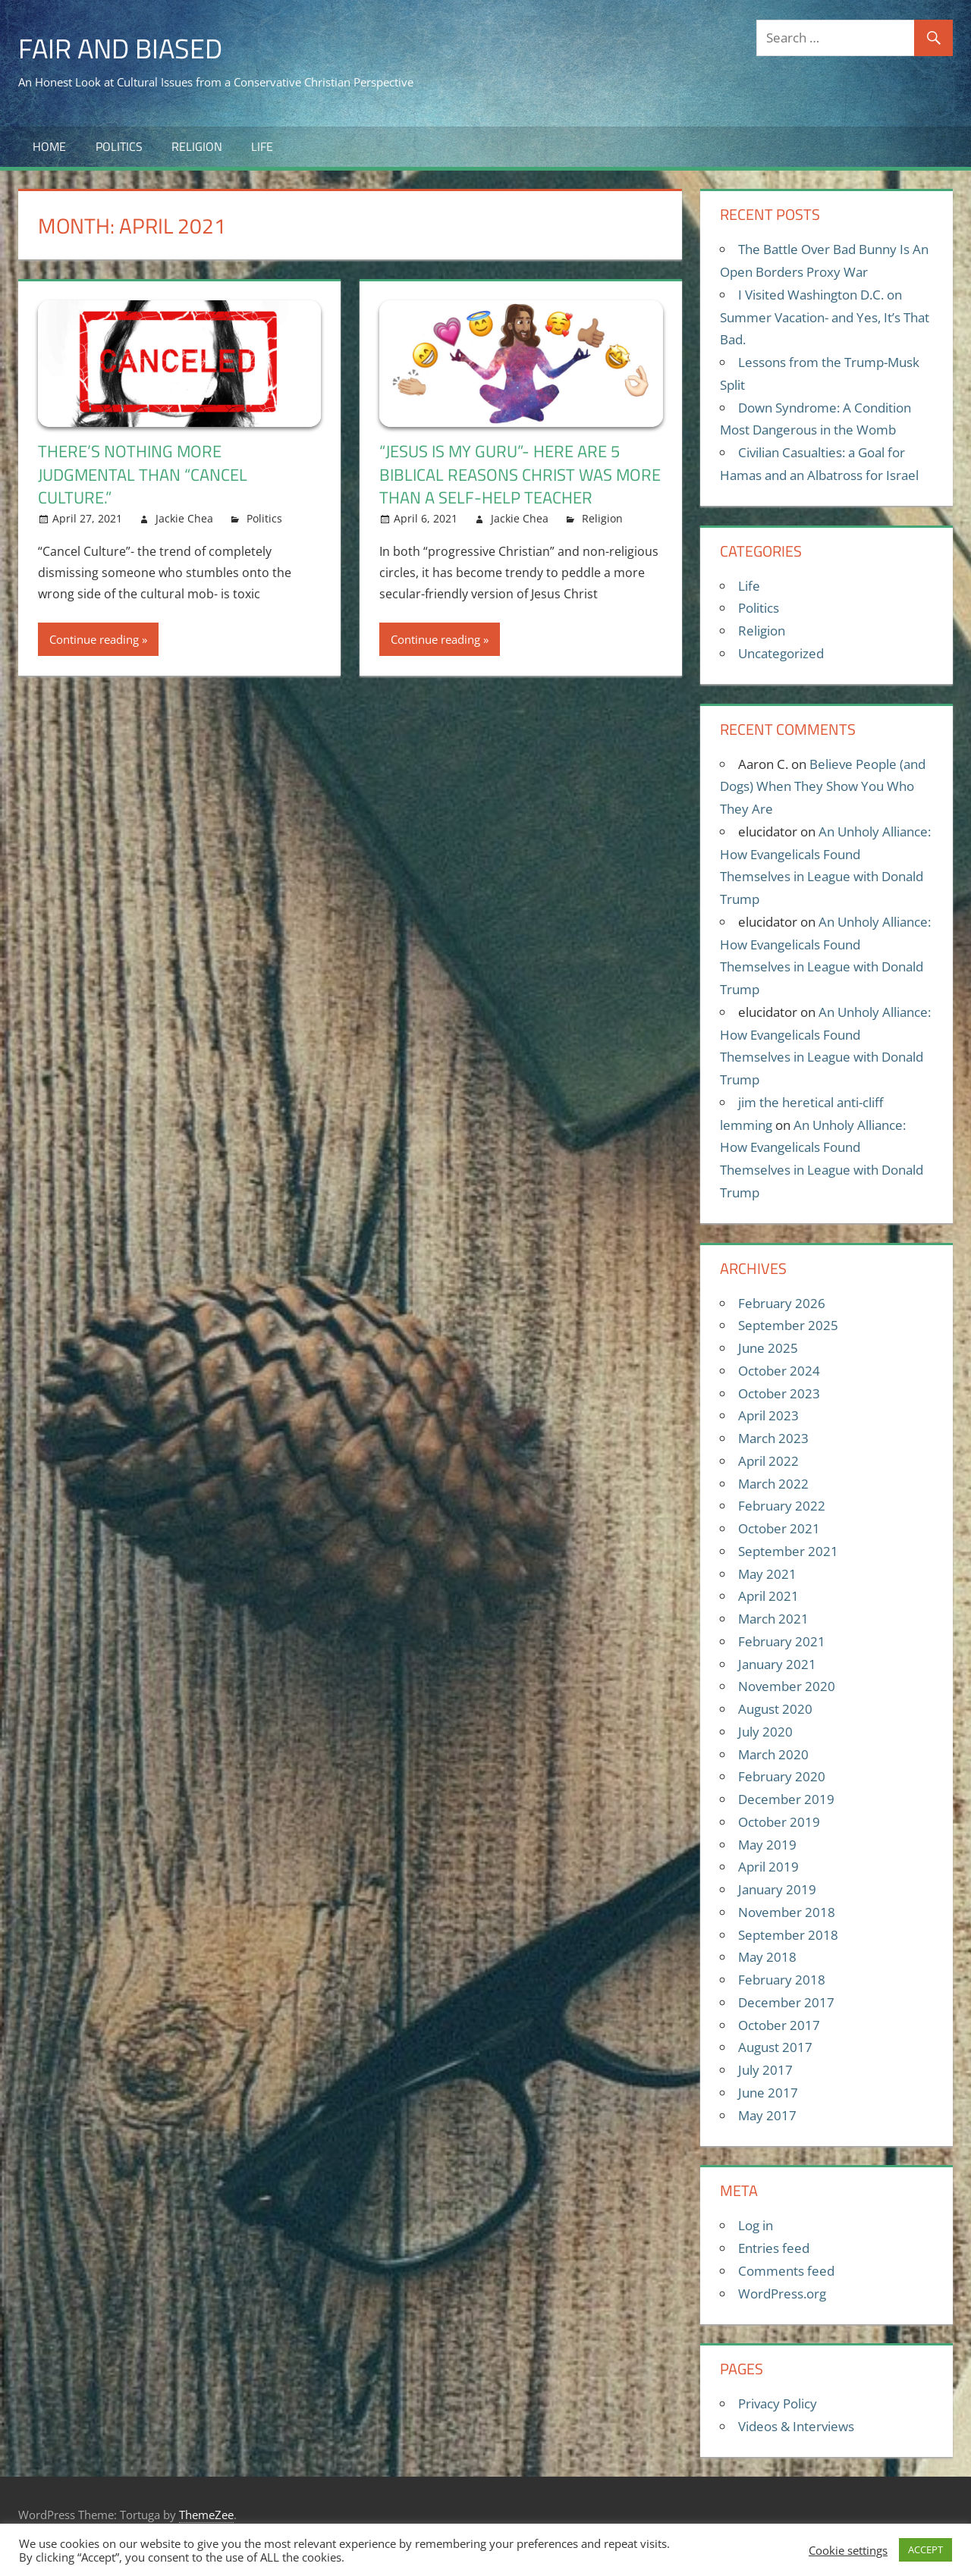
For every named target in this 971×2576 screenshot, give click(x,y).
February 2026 (781, 1303)
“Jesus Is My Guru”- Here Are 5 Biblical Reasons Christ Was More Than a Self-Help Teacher (520, 474)
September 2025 (788, 1325)
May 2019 (767, 1844)
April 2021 (768, 1596)
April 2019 (768, 1866)
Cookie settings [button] (848, 2550)
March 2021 (773, 1618)
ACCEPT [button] (925, 2549)
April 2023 (768, 1415)
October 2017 (779, 2025)
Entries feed (773, 2248)
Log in (755, 2225)
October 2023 (779, 1393)
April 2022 (768, 1461)
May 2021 (767, 1574)
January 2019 (777, 1889)
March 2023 (773, 1438)
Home (49, 146)
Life (262, 146)
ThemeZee (206, 2514)
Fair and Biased (120, 48)
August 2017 (775, 2047)
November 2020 (786, 1686)
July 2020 (765, 1731)
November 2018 (786, 1912)
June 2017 (768, 2092)
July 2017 (765, 2070)
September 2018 (788, 1935)
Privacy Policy (777, 2403)
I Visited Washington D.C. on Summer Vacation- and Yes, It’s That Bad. (824, 317)
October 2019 (779, 1822)
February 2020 (781, 1776)
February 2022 (781, 1505)
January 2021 (777, 1664)
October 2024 (779, 1370)
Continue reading (94, 639)
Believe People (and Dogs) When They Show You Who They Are (822, 786)
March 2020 (773, 1754)
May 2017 (767, 2115)
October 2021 (779, 1528)
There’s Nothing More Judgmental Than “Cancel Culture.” (142, 474)
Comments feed (786, 2270)
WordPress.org (782, 2293)
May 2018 (767, 1957)
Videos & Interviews (796, 2426)
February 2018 (781, 1979)
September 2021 (788, 1551)
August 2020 (775, 1709)
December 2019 (786, 1799)
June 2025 (768, 1348)
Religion (196, 146)
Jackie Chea (184, 518)
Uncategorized (781, 653)
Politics (119, 146)
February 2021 (781, 1641)
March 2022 (773, 1483)
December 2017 (786, 2002)
